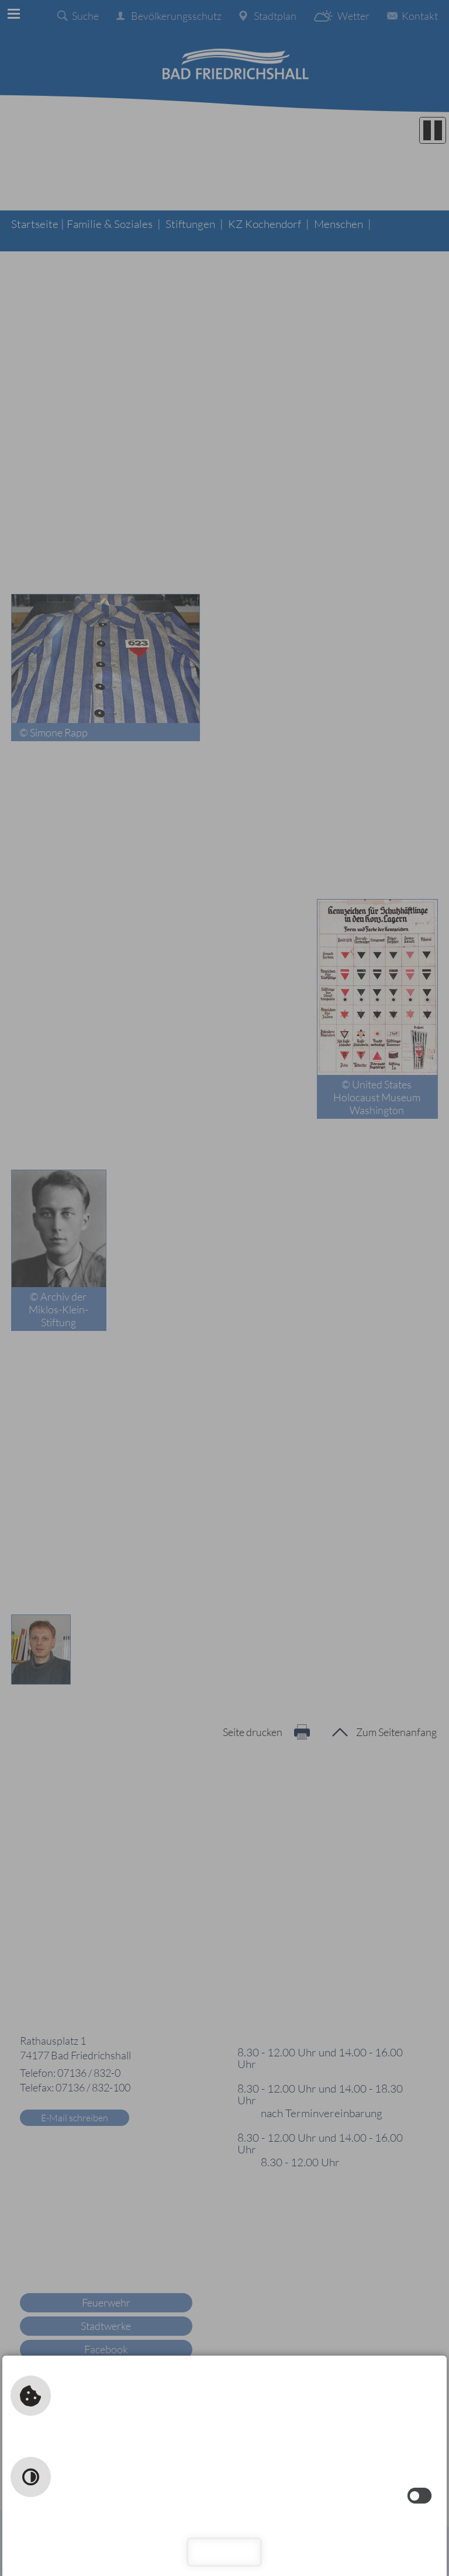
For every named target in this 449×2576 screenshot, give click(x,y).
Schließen (225, 2551)
